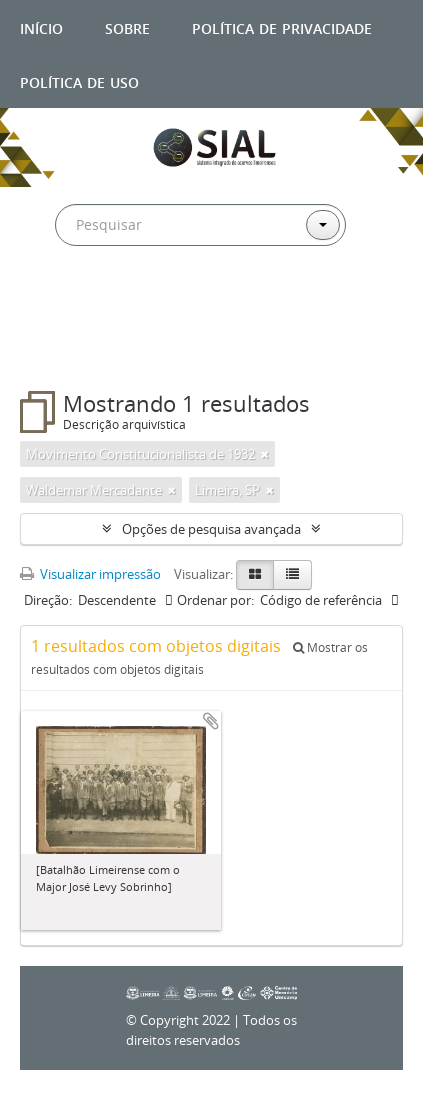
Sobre (127, 26)
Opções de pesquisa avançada (211, 529)
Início (41, 26)
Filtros (64, 351)
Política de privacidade (282, 26)
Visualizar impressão (90, 574)
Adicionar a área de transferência (211, 721)
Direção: (48, 600)
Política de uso (79, 80)
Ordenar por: (215, 600)
